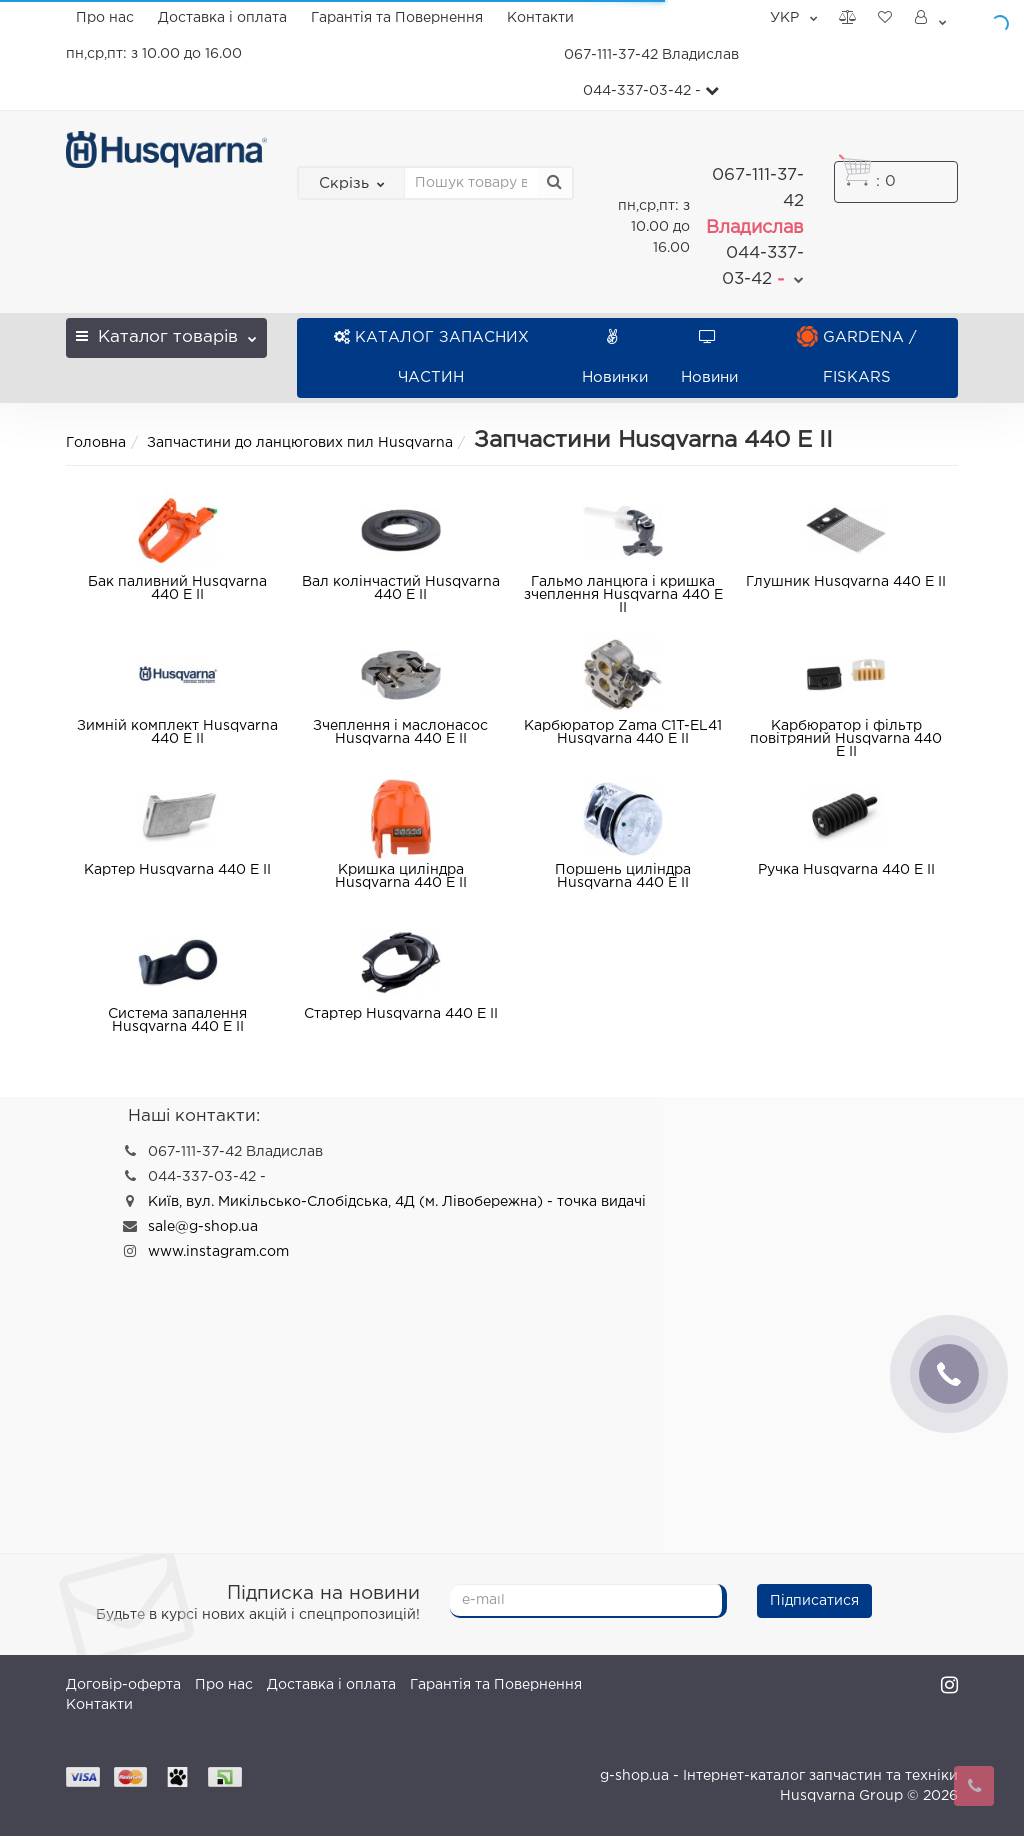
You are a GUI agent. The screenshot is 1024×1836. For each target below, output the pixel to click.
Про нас (105, 18)
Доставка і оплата (222, 18)
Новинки (615, 357)
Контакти (540, 18)
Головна (96, 443)
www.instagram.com (218, 1252)
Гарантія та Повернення (397, 18)
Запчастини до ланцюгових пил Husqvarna (300, 443)
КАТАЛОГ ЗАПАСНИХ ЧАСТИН (431, 357)
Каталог (166, 331)
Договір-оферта (123, 1685)
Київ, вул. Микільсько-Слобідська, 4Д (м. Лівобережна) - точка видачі (397, 1202)
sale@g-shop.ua (203, 1227)
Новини (709, 357)
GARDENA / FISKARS (857, 357)
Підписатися (814, 1601)
